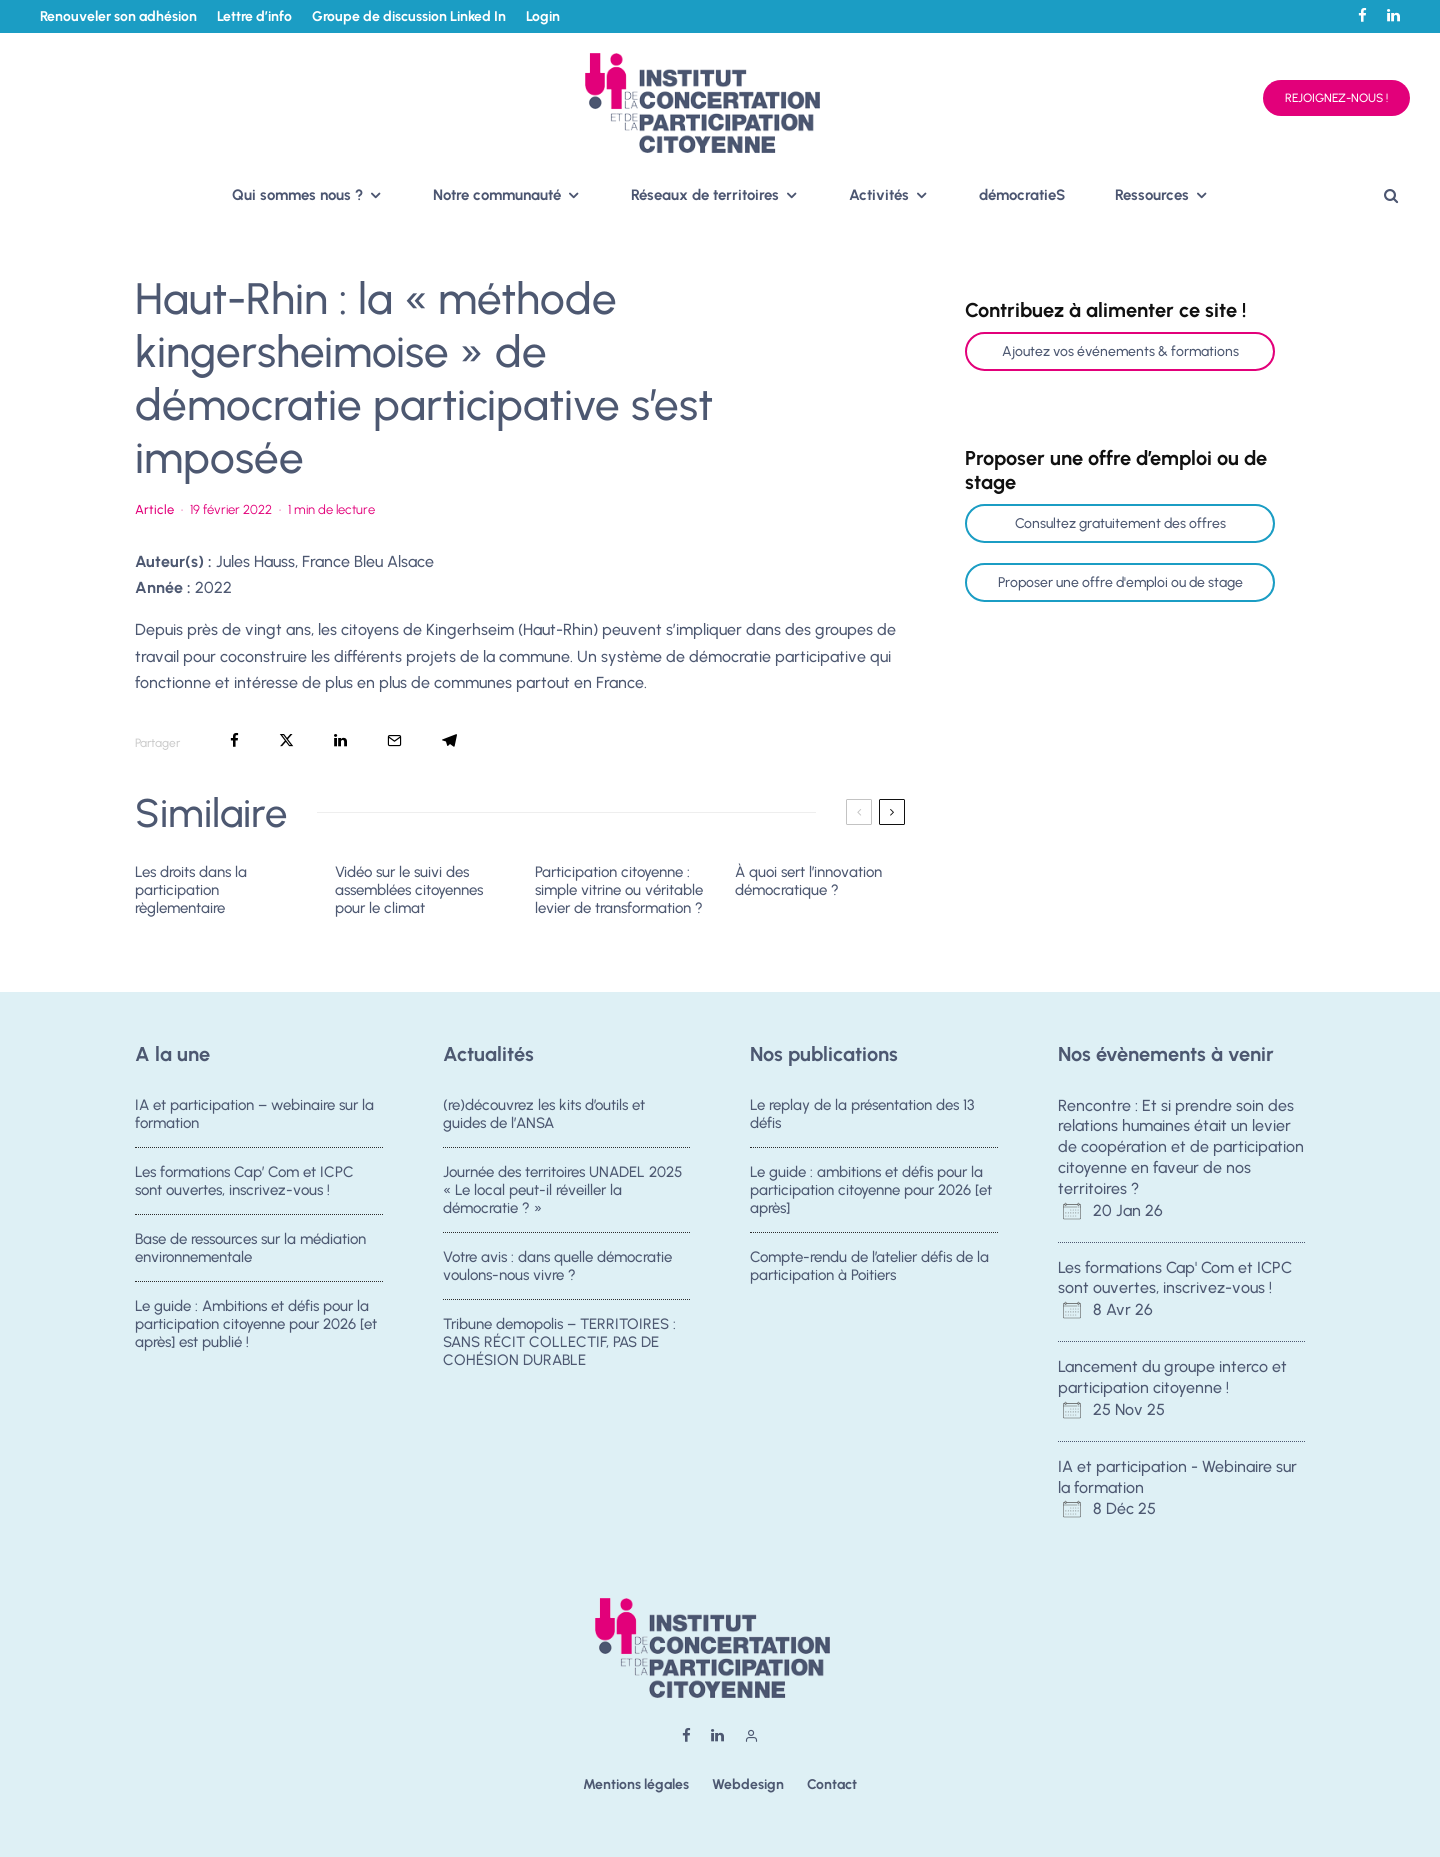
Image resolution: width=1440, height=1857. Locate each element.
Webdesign (748, 1784)
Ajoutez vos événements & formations (1120, 351)
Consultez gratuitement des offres (1120, 523)
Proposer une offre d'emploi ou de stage (1120, 582)
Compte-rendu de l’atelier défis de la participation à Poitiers (869, 1269)
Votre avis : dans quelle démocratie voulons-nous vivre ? (557, 1269)
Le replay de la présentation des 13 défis (862, 1114)
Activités (879, 195)
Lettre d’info (254, 16)
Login (543, 16)
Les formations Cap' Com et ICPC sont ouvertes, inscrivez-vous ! (1175, 1278)
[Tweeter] (286, 740)
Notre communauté (497, 195)
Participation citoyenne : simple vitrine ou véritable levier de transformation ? (619, 890)
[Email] (394, 740)
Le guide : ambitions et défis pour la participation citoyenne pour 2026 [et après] (871, 1190)
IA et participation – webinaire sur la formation (254, 1114)
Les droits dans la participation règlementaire (191, 890)
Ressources (1152, 195)
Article (154, 509)
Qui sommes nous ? (297, 195)
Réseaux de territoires (705, 195)
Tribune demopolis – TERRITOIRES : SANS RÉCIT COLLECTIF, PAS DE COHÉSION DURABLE (559, 1352)
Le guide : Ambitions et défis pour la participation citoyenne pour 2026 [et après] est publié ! (256, 1334)
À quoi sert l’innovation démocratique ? (808, 881)
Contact (832, 1784)
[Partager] (234, 740)
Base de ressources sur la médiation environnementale (250, 1251)
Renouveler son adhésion (118, 16)
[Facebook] (1362, 15)
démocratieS (1022, 195)
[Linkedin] (1393, 15)
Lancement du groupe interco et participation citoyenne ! (1172, 1377)
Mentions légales (636, 1784)
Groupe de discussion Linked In (409, 16)
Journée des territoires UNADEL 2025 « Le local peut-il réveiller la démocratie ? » (562, 1190)
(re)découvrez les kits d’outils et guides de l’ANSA (544, 1114)
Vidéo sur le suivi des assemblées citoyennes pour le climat (409, 890)
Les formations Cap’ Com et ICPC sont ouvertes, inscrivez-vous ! (244, 1181)
